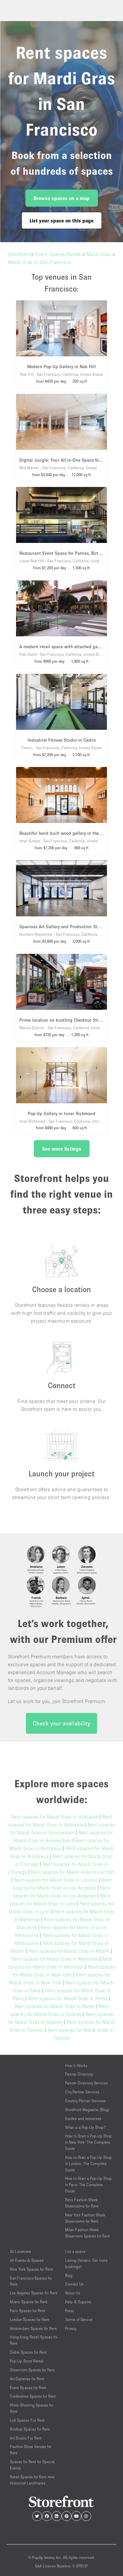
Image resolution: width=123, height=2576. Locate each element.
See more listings (61, 1149)
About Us (72, 2293)
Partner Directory (79, 2074)
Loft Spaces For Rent (27, 2420)
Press (69, 2310)
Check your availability (61, 1723)
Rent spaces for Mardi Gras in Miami (69, 1951)
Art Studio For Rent (26, 2438)
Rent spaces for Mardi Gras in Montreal (54, 1959)
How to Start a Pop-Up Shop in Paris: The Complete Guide (88, 2184)
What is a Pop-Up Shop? (85, 2127)
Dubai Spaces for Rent (28, 2352)
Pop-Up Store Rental (27, 2361)
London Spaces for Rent (29, 2319)
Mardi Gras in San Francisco (39, 262)
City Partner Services (82, 2092)
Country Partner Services (85, 2101)
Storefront (19, 254)
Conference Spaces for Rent (33, 2396)
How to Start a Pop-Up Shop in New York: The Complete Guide (88, 2142)
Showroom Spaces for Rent (32, 2370)
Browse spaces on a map (61, 198)
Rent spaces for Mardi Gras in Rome (68, 1998)
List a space (75, 2251)
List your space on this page (61, 220)
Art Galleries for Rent (27, 2379)
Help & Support (78, 2302)
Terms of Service (78, 2319)
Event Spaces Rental (58, 254)
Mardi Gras (98, 254)
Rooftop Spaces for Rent (30, 2429)
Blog (68, 2275)
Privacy (70, 2328)
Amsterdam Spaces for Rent (33, 2328)
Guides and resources (83, 2118)
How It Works (76, 2065)
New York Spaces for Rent (31, 2269)
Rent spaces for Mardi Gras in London (73, 1872)
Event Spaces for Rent (28, 2387)
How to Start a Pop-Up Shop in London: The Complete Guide (88, 2163)
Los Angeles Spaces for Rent (33, 2293)
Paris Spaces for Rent (27, 2310)
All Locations (20, 2251)
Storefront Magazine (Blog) (87, 2109)
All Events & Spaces (27, 2260)
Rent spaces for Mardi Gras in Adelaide (54, 1817)
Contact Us (74, 2284)
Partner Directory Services (86, 2083)
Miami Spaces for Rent (29, 2302)
